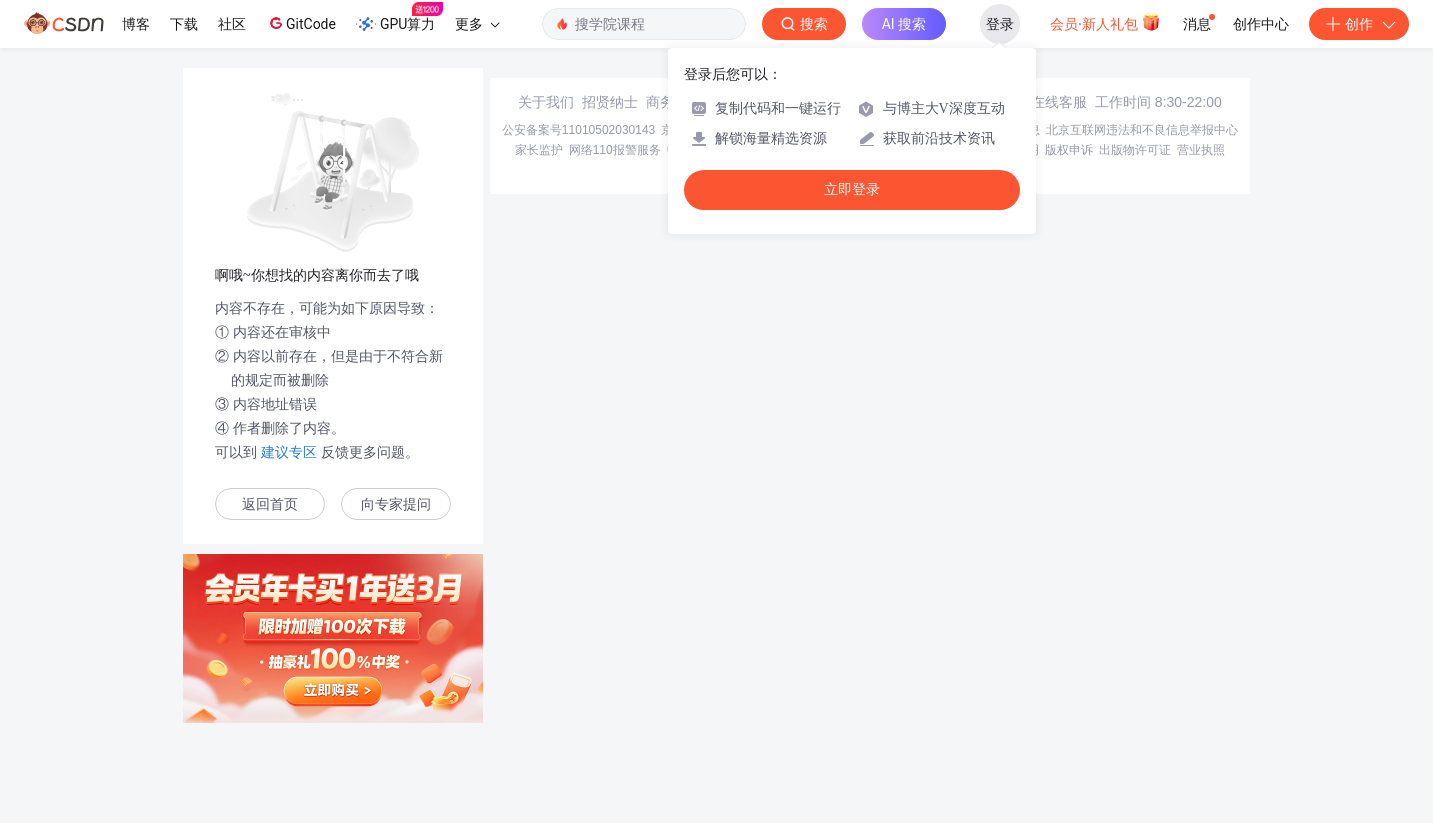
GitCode (301, 23)
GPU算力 (399, 18)
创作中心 (1261, 24)
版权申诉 (1069, 150)
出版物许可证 (1135, 150)
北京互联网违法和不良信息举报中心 (1142, 130)
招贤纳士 (610, 102)
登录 (1000, 24)
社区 (232, 24)
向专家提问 (396, 504)
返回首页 (270, 504)
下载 (184, 24)
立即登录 (852, 189)
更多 (477, 24)
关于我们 (546, 102)
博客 (136, 24)
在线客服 (1059, 102)
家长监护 (539, 150)
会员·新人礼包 (1105, 22)
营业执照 (1201, 150)
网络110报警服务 (615, 150)
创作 (1359, 24)
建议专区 (289, 452)
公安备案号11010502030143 (578, 130)
